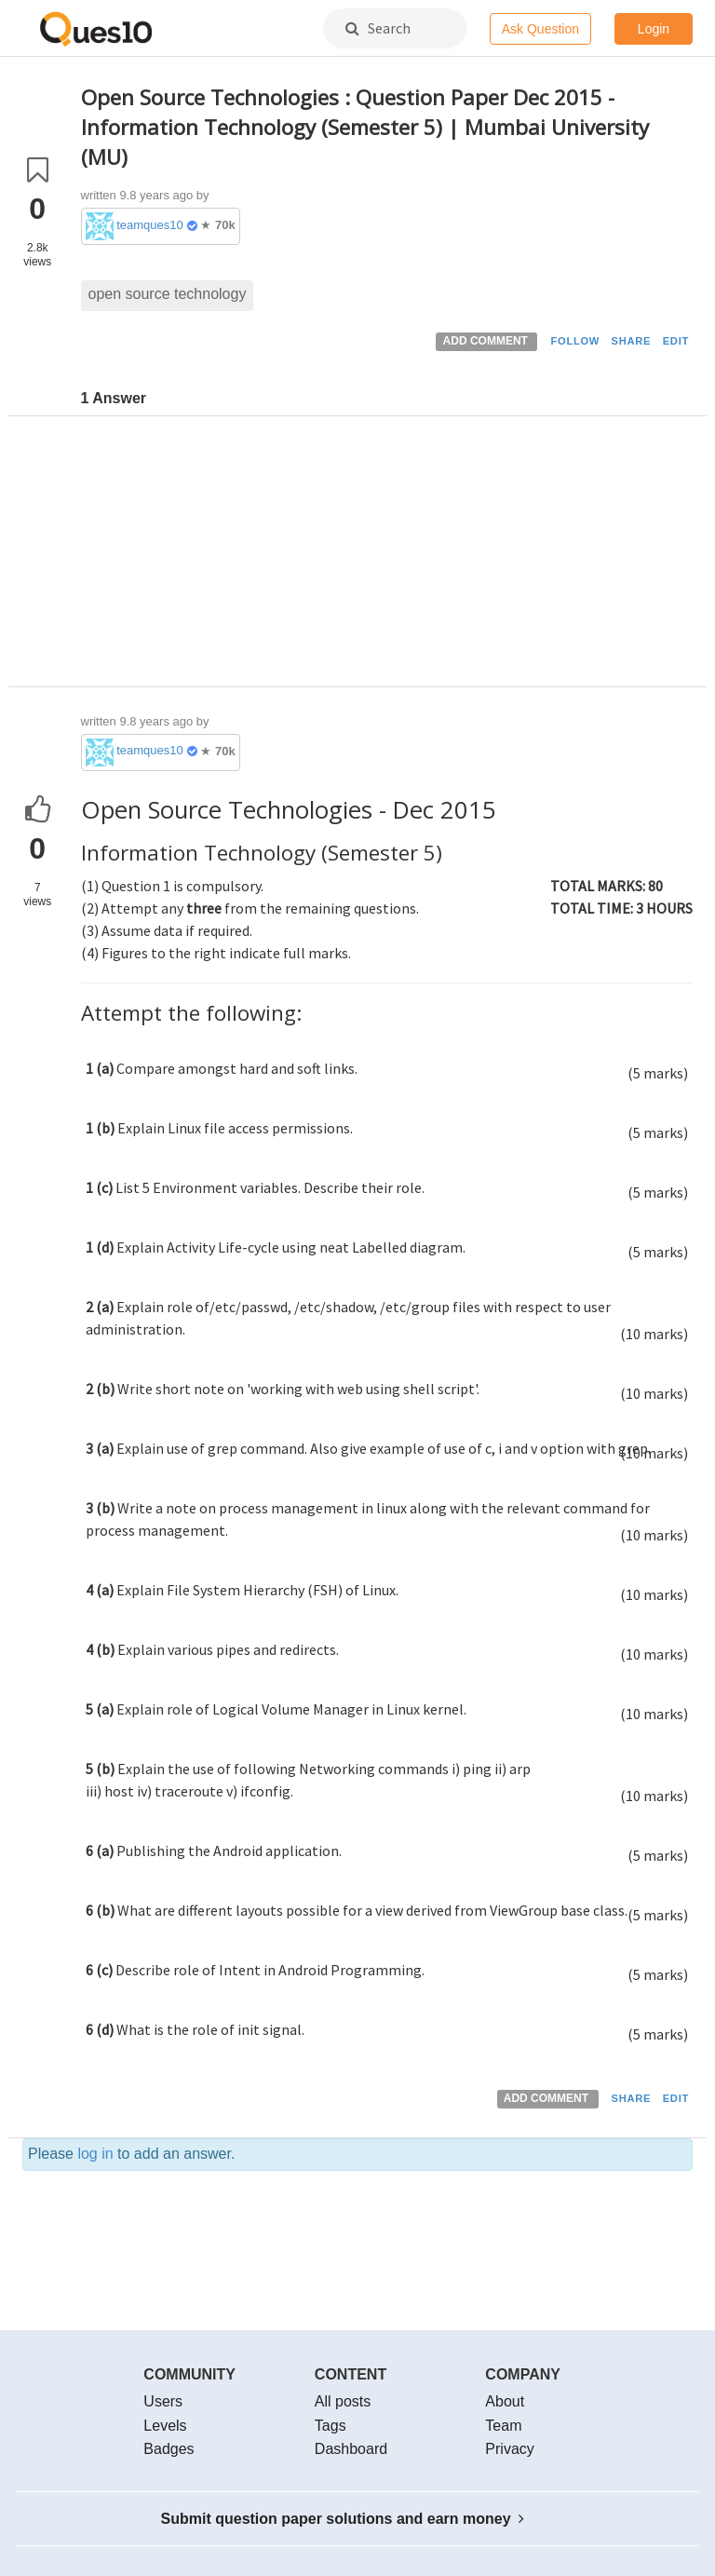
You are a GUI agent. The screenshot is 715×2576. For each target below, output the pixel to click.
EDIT (676, 340)
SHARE (632, 340)
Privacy (509, 2449)
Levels (164, 2426)
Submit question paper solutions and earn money (343, 2519)
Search (378, 28)
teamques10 (149, 225)
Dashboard (351, 2449)
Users (162, 2401)
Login (653, 28)
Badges (168, 2449)
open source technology (167, 294)
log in (95, 2154)
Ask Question (540, 28)
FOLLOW (575, 340)
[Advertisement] (387, 556)
